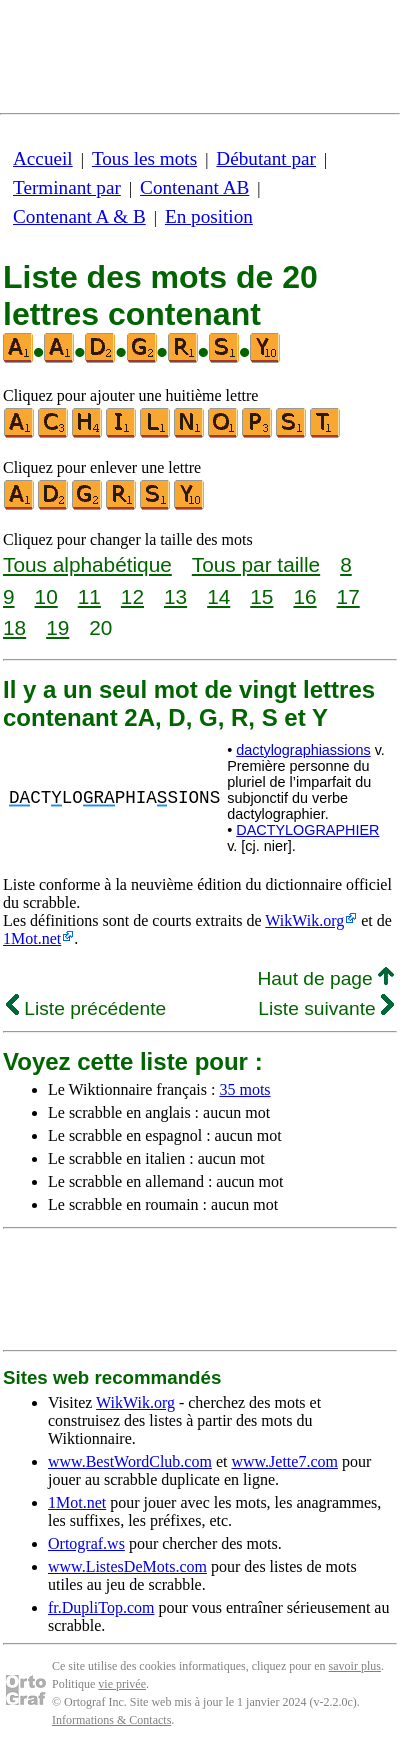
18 (14, 627)
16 (304, 596)
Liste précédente (86, 1008)
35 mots (244, 1089)
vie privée (122, 1684)
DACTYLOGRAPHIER (307, 830)
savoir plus (355, 1666)
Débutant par (266, 158)
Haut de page (325, 978)
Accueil (43, 158)
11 (89, 596)
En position (209, 216)
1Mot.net (32, 938)
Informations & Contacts (111, 1720)
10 (46, 596)
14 (218, 596)
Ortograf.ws (86, 1543)
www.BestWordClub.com (130, 1461)
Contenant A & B (79, 216)
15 (261, 596)
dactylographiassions (303, 750)
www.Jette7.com (284, 1461)
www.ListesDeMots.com (127, 1566)
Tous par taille (256, 564)
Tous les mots (144, 158)
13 (175, 596)
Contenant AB (194, 187)
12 (132, 596)
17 (348, 596)
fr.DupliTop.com (101, 1607)
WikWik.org (304, 920)
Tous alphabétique (87, 564)
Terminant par (67, 187)
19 (57, 627)
